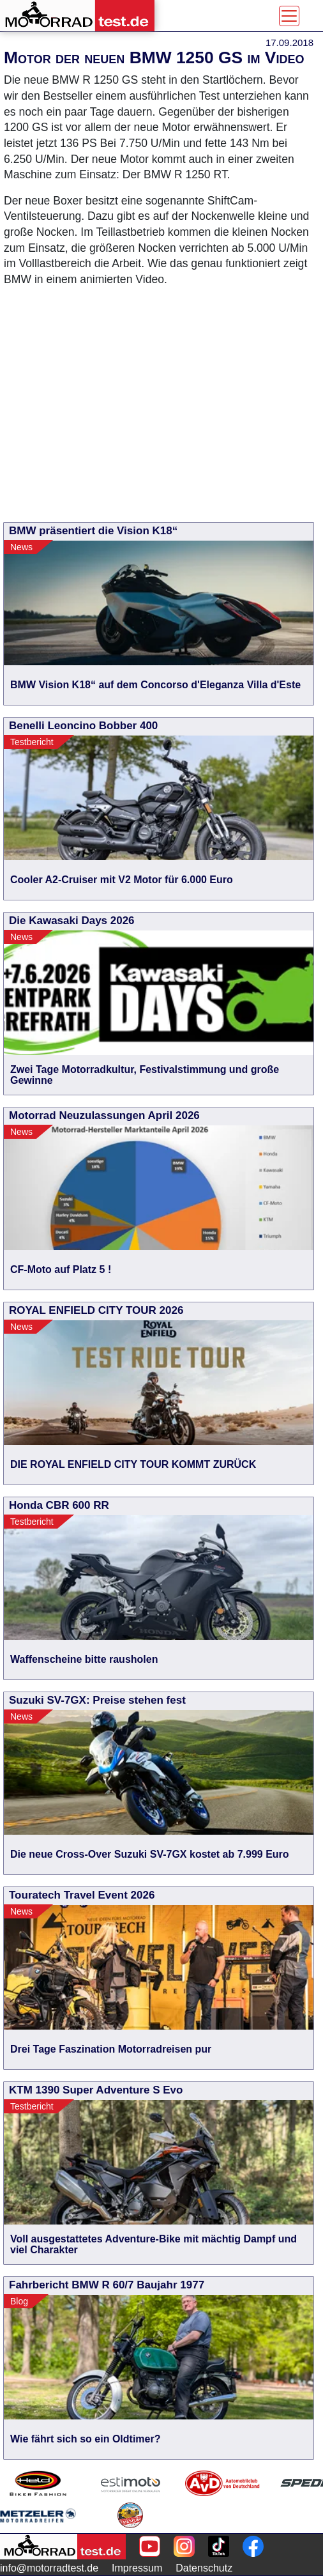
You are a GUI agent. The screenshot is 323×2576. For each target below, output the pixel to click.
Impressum (137, 2568)
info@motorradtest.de (49, 2568)
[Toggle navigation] (289, 16)
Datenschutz (204, 2568)
